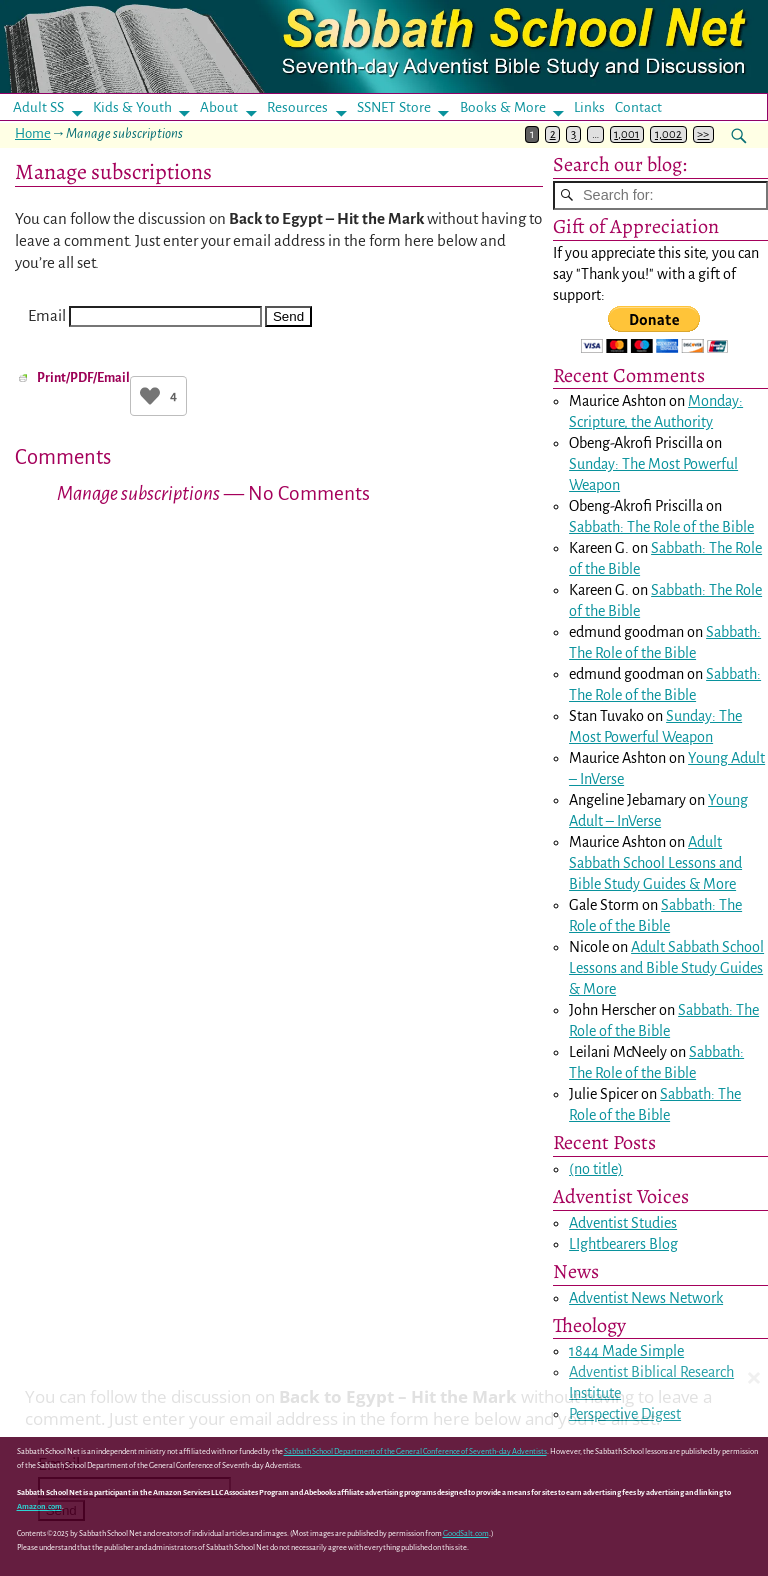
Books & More (503, 107)
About (219, 107)
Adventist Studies (623, 1223)
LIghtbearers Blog (623, 1244)
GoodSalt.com (466, 1533)
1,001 (626, 134)
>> (703, 134)
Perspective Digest (625, 1415)
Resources (297, 107)
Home (33, 133)
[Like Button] (150, 396)
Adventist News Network (646, 1298)
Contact (638, 107)
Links (595, 107)
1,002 (668, 134)
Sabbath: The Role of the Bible (661, 528)
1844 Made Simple (626, 1352)
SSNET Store (394, 107)
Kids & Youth (132, 107)
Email (47, 315)
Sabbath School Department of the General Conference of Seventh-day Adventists (415, 1452)
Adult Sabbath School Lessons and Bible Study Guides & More (655, 864)
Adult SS (38, 107)
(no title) (596, 1169)
